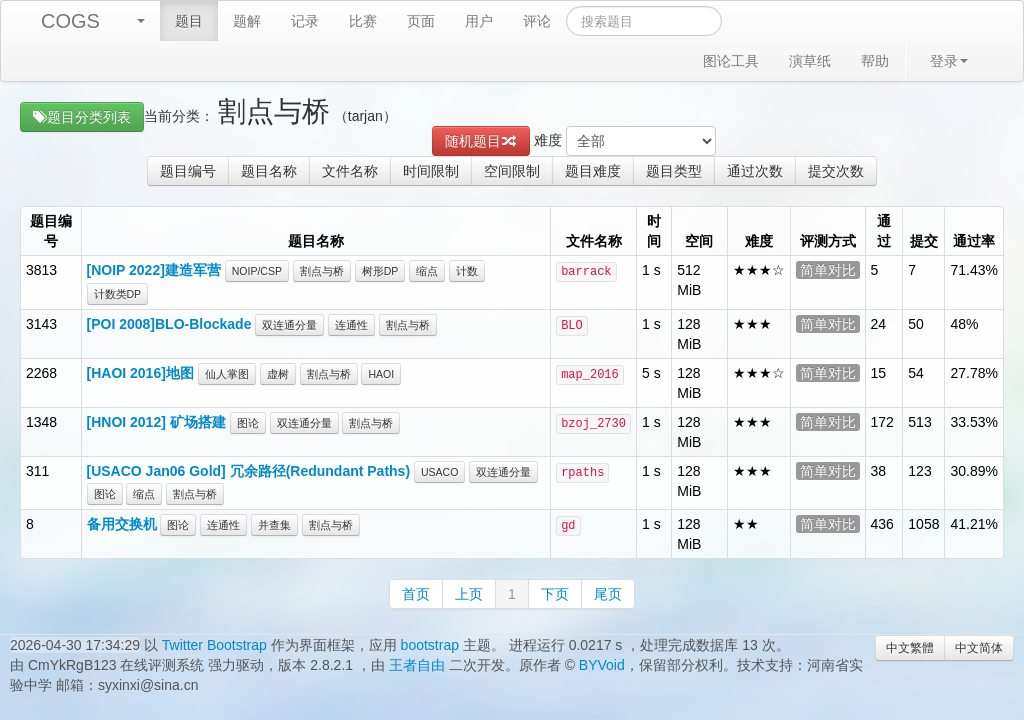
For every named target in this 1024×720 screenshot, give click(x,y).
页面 (421, 21)
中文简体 (979, 648)
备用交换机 (122, 524)
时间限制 (431, 171)
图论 (248, 423)
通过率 (974, 241)
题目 (189, 21)
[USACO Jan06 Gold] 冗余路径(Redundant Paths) (249, 471)
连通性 (351, 325)
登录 (949, 61)
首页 (416, 594)
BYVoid (602, 665)
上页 (469, 594)
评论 (537, 21)
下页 (555, 594)
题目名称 (269, 171)
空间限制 (512, 171)
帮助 (875, 61)
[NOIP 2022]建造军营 (154, 270)
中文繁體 (910, 648)
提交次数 (836, 171)
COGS (70, 21)
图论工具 (731, 61)
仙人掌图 (227, 374)
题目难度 (593, 171)
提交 (924, 241)
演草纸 (810, 61)
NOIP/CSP (257, 271)
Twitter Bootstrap (214, 645)
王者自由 (417, 665)
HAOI (381, 374)
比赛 (363, 21)
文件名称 (350, 171)
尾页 (608, 594)
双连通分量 (289, 325)
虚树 (278, 374)
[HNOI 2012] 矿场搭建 (156, 422)
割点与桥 (322, 271)
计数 (467, 271)
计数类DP (118, 294)
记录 (305, 21)
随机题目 (481, 141)
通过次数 (755, 171)
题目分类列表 (82, 117)
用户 (479, 21)
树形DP (380, 271)
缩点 (427, 271)
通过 (884, 231)
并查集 (274, 525)
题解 (247, 21)
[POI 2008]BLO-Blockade (169, 324)
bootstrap (430, 645)
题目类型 (674, 171)
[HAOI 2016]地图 (140, 373)
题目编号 (188, 171)
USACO (439, 472)
